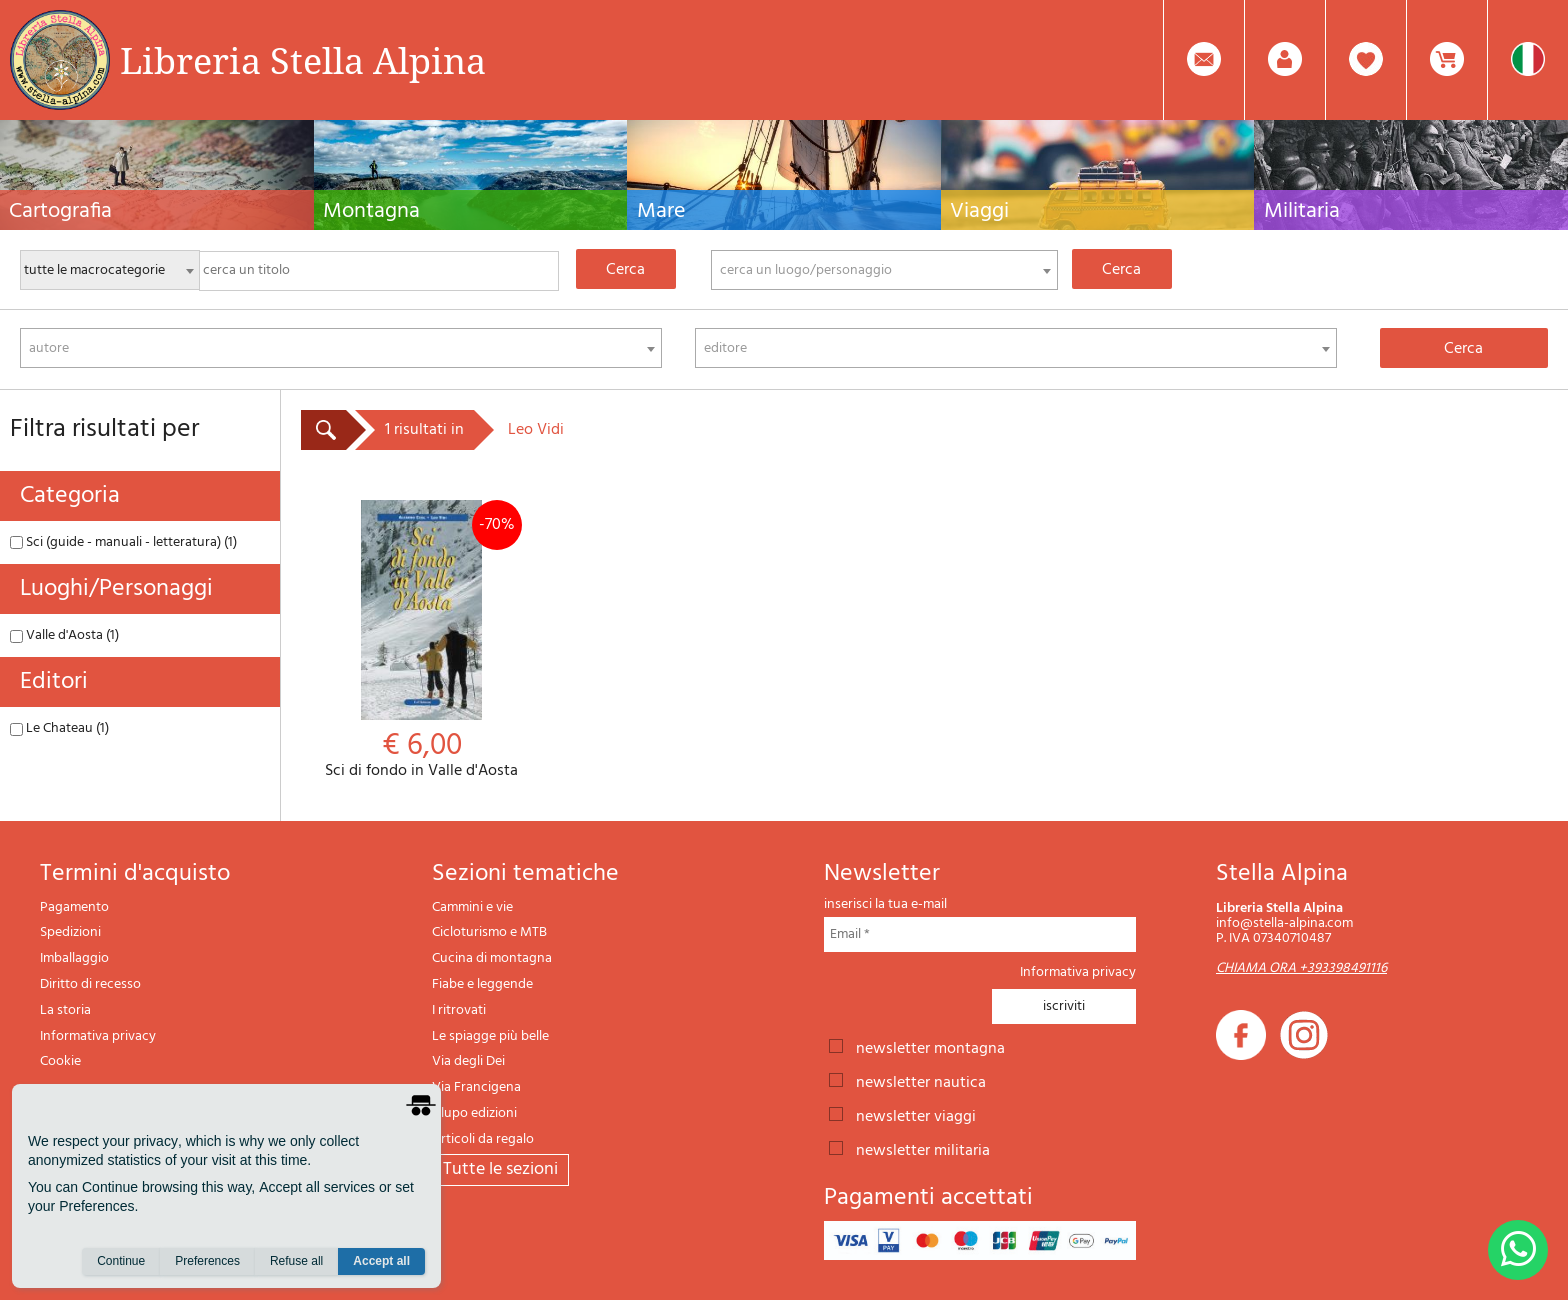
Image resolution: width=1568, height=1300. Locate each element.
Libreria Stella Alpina (303, 60)
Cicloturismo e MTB (489, 932)
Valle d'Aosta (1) (64, 635)
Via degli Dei (468, 1061)
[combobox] (885, 270)
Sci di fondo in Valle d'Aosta (421, 640)
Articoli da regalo (483, 1139)
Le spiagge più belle (490, 1036)
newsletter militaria (923, 1149)
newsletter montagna (930, 1047)
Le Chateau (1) (59, 728)
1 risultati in (424, 430)
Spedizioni (70, 932)
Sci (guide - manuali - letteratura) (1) (123, 542)
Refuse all (296, 1261)
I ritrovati (459, 1010)
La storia (65, 1010)
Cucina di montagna (492, 958)
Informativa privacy (98, 1036)
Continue (121, 1261)
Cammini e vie (472, 907)
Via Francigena (476, 1087)
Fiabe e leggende (482, 984)
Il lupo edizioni (474, 1113)
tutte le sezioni (500, 1169)
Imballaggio (74, 958)
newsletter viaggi (916, 1115)
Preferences (207, 1261)
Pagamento (74, 907)
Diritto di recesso (90, 984)
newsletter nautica (921, 1081)
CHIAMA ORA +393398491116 (1301, 968)
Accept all (381, 1261)
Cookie (60, 1061)
